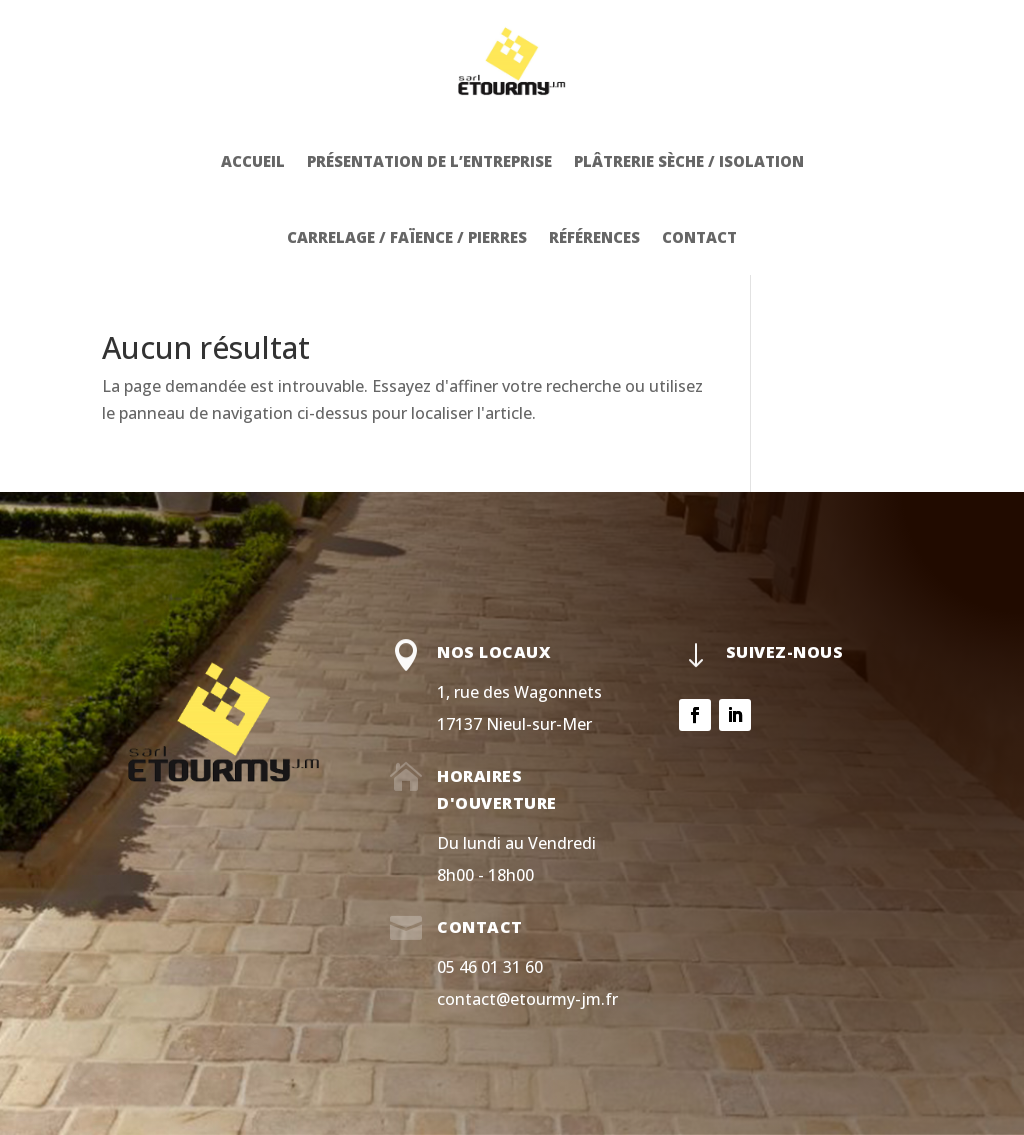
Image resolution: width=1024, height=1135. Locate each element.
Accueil (253, 161)
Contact (699, 237)
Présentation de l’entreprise (429, 161)
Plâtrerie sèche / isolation (689, 161)
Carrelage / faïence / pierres (407, 237)
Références (594, 237)
